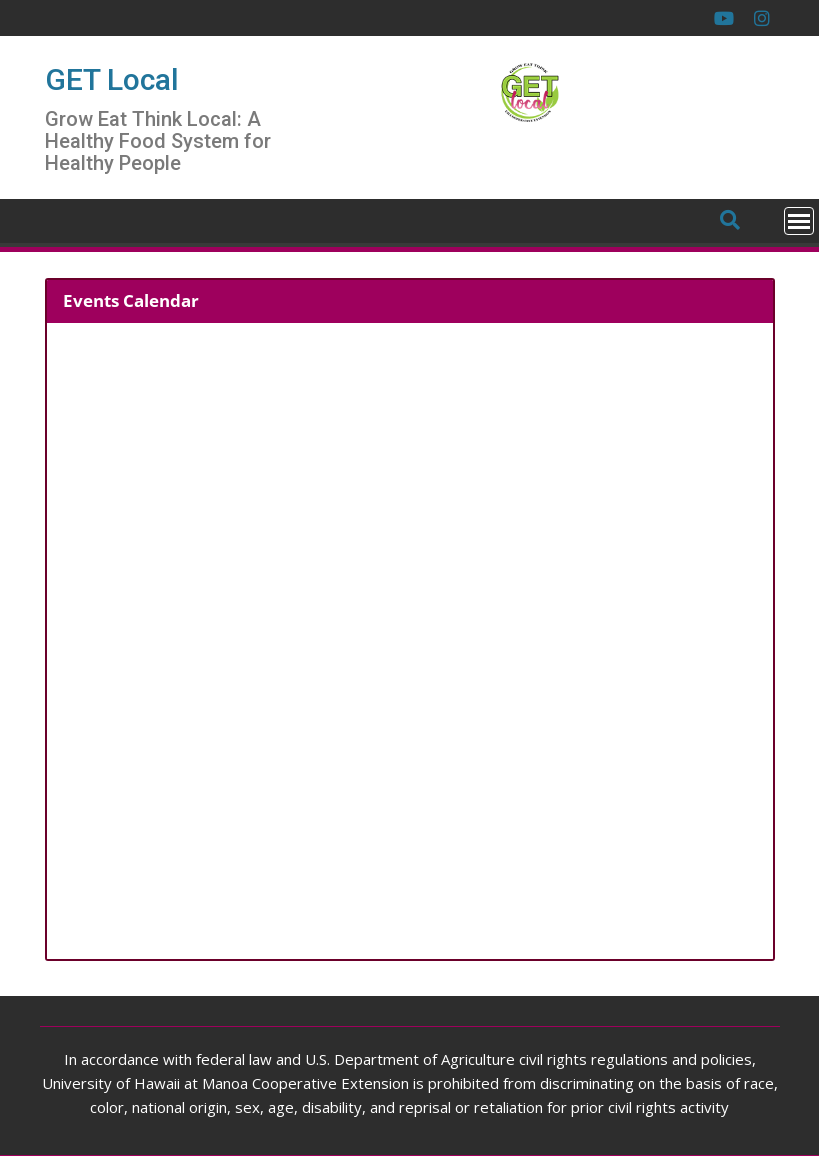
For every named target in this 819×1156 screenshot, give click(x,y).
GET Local (112, 79)
